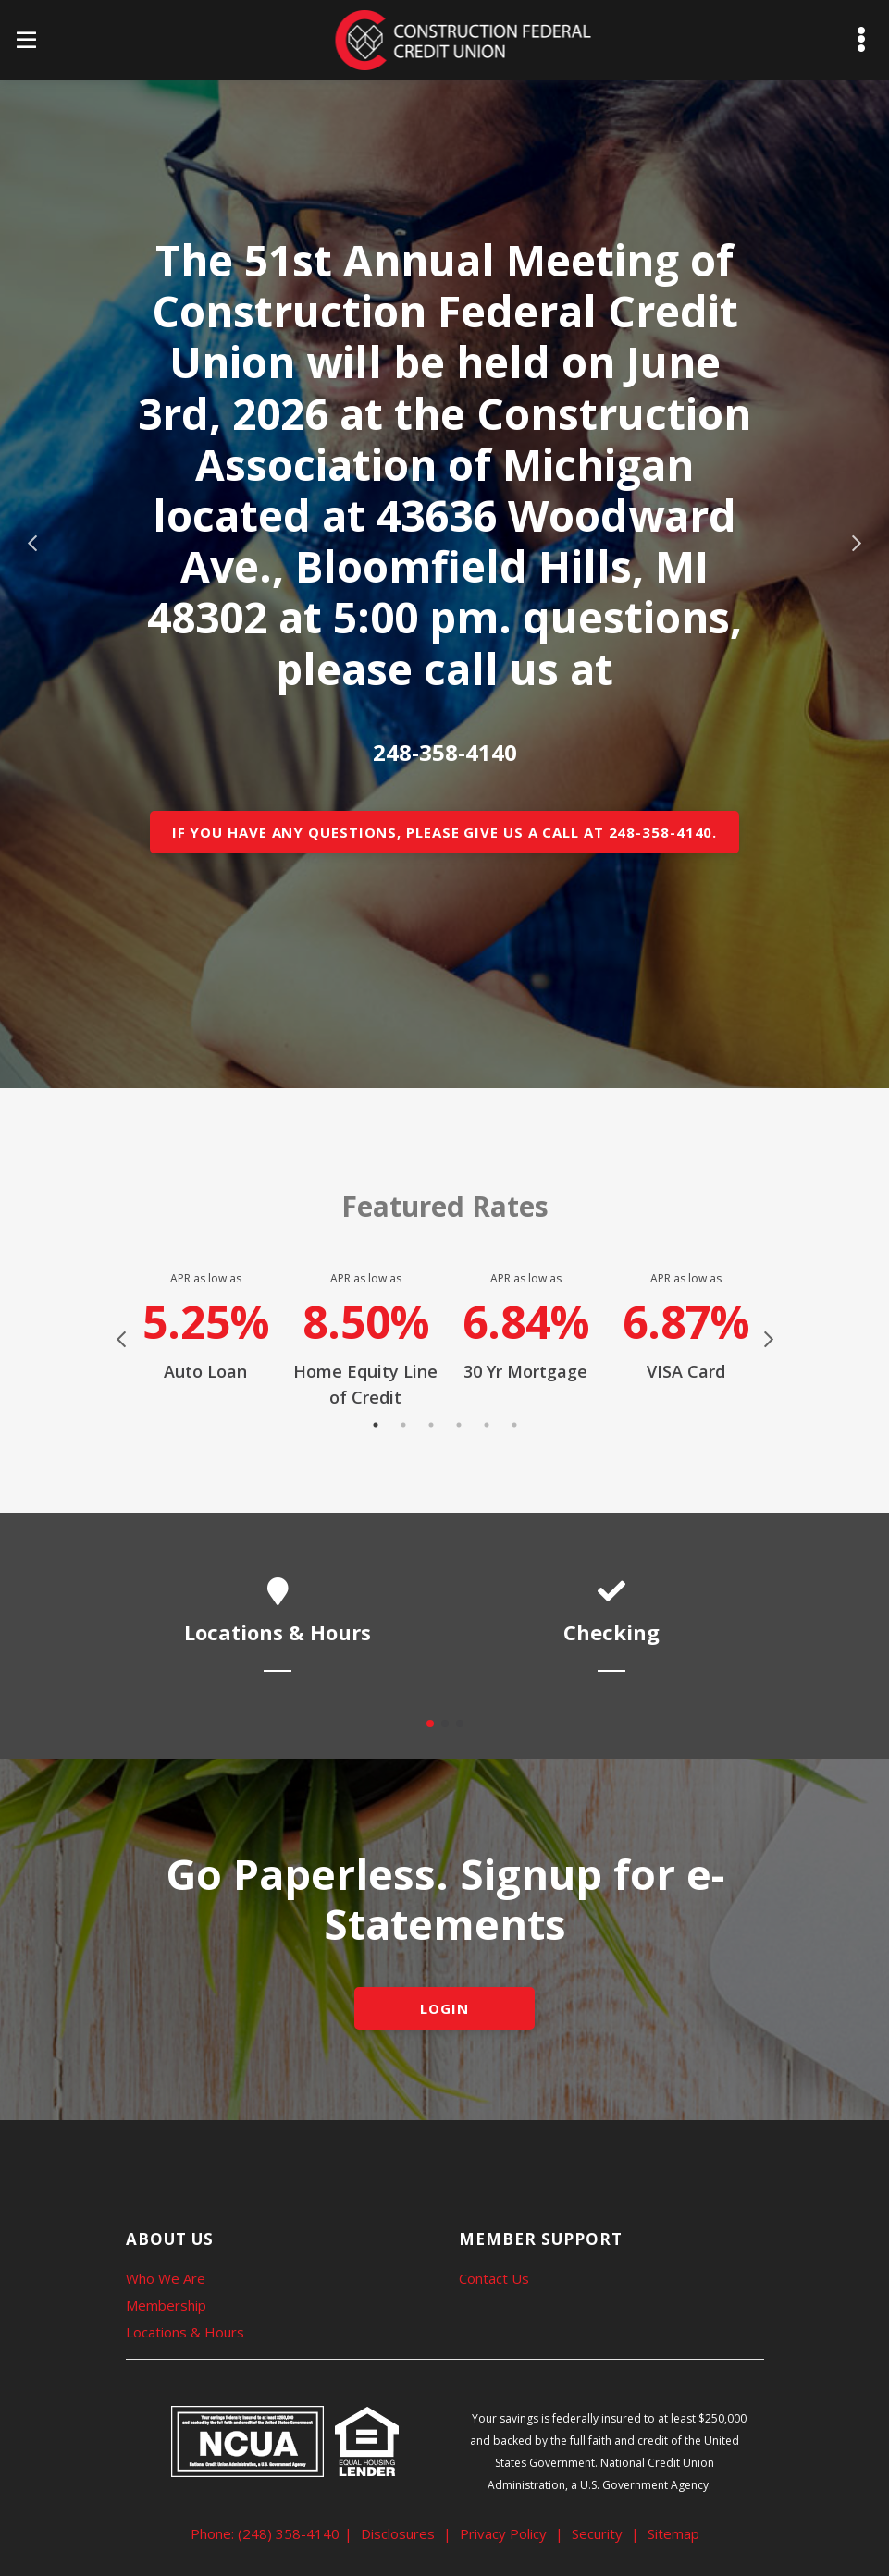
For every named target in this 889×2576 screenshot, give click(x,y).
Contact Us (494, 2278)
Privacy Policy (503, 2533)
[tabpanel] (206, 1327)
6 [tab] (514, 1425)
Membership (166, 2305)
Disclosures (398, 2533)
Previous (32, 543)
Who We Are (165, 2278)
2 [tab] (403, 1425)
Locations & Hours (185, 2332)
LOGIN (444, 2008)
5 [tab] (486, 1425)
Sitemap (673, 2533)
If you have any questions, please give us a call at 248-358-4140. (445, 832)
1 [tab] (375, 1425)
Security (597, 2533)
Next (856, 543)
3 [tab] (431, 1425)
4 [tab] (459, 1425)
